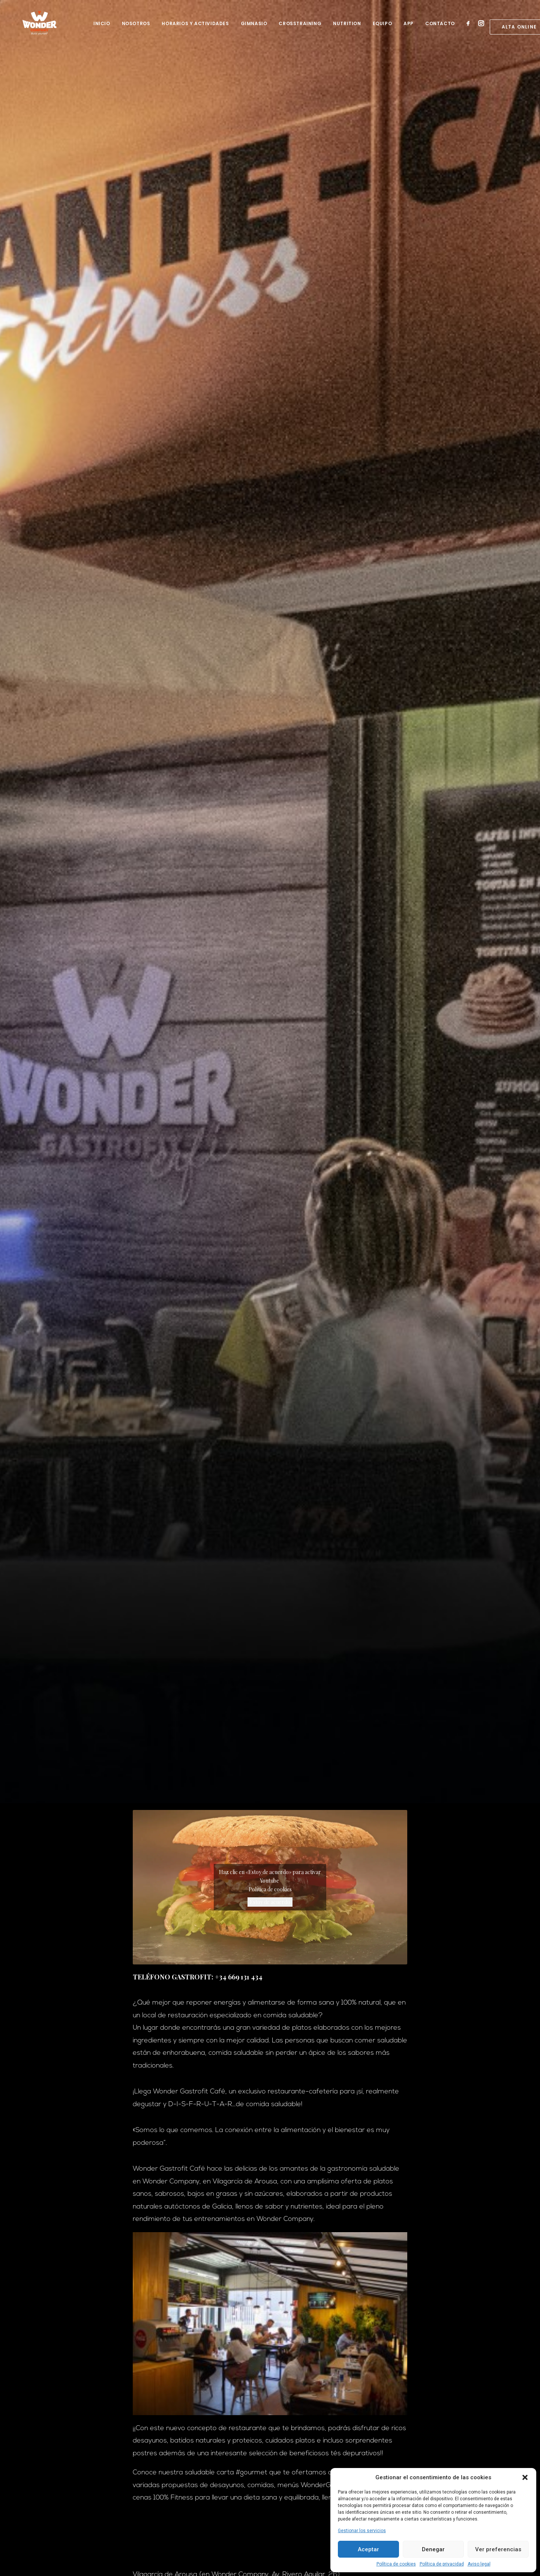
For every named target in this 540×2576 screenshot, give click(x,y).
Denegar (433, 2549)
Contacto (440, 27)
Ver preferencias (498, 2549)
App (409, 27)
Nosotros (136, 27)
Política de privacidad (442, 2564)
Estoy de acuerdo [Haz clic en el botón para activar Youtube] (270, 1902)
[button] (525, 2477)
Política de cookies (396, 2564)
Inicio (101, 27)
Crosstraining (300, 27)
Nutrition (347, 27)
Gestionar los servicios (362, 2530)
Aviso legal (479, 2564)
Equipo (382, 27)
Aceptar (368, 2549)
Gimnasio (254, 27)
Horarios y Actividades (195, 27)
